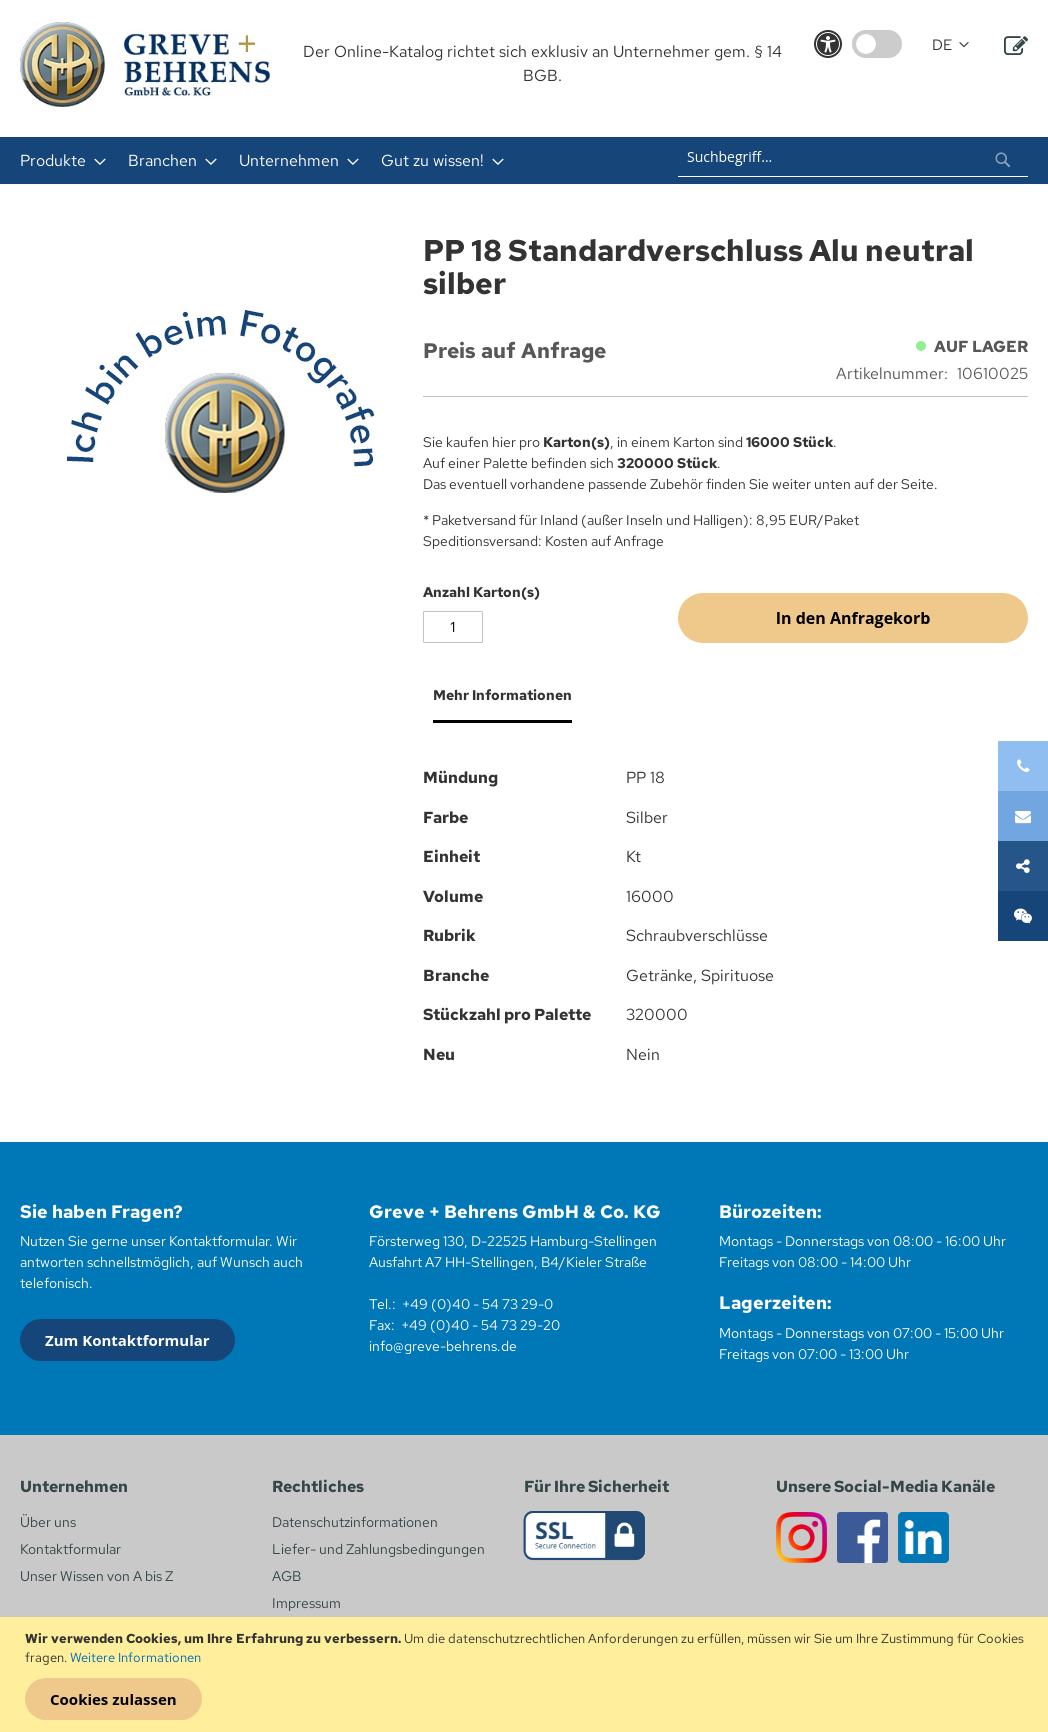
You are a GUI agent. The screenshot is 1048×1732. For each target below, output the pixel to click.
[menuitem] (57, 160)
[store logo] (145, 64)
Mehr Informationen (502, 695)
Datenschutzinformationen (355, 1522)
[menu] (308, 160)
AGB (286, 1576)
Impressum (306, 1603)
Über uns (48, 1522)
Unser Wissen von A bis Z (96, 1576)
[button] (950, 45)
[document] (526, 1675)
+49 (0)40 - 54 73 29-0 (477, 1304)
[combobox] (853, 157)
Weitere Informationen (135, 1657)
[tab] (497, 703)
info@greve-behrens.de (443, 1346)
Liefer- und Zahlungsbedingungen (378, 1549)
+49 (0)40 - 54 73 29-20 (480, 1325)
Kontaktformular (70, 1549)
